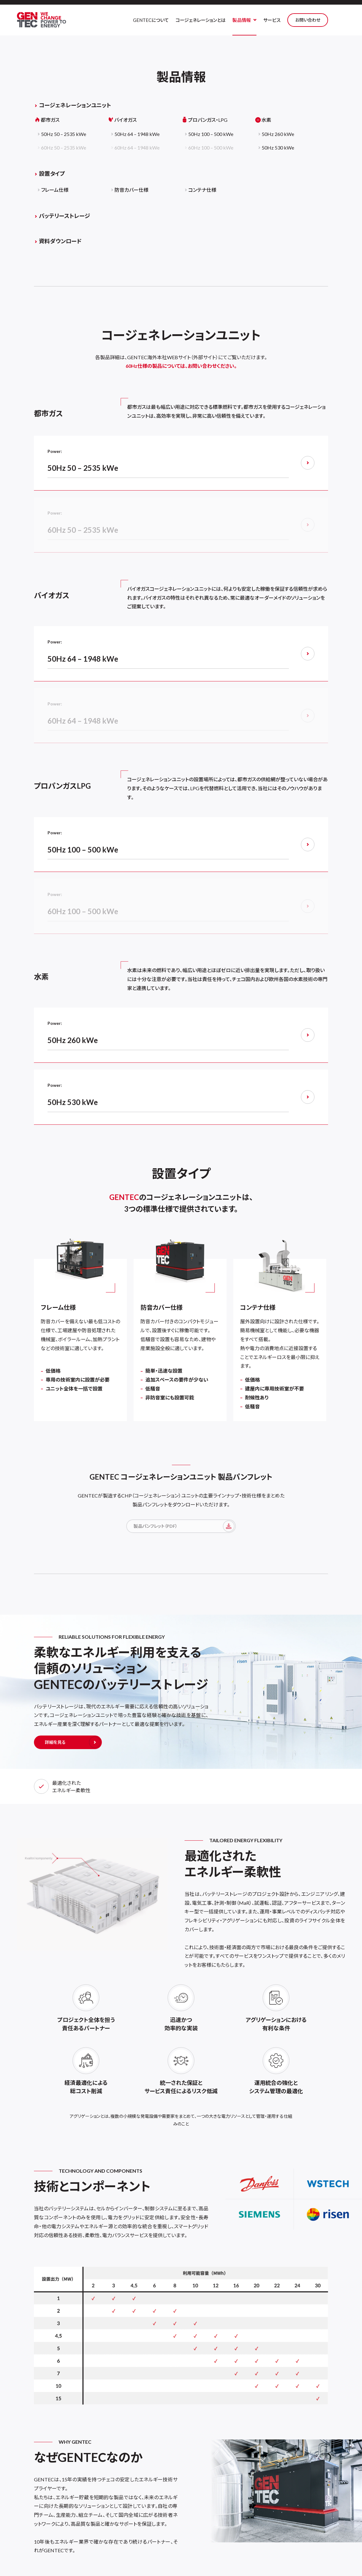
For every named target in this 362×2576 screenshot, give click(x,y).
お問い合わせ (322, 20)
